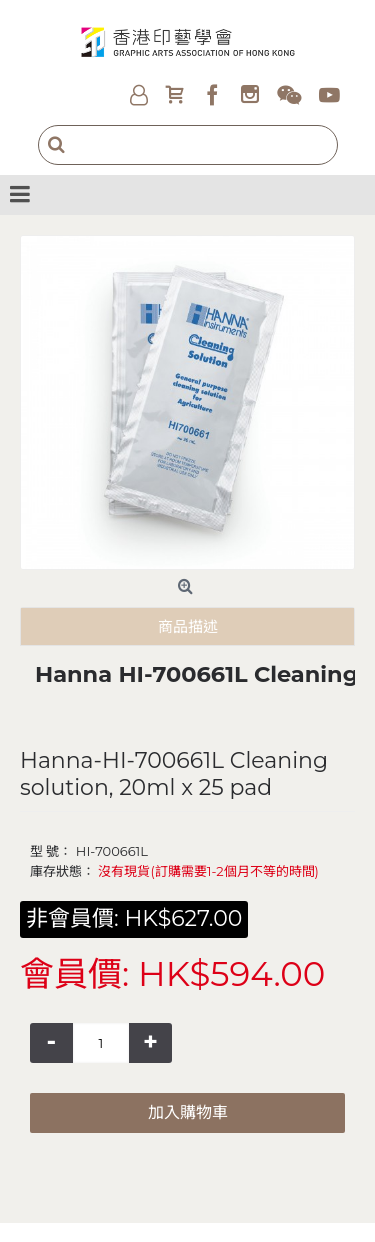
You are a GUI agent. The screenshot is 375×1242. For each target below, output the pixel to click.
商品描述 (188, 626)
